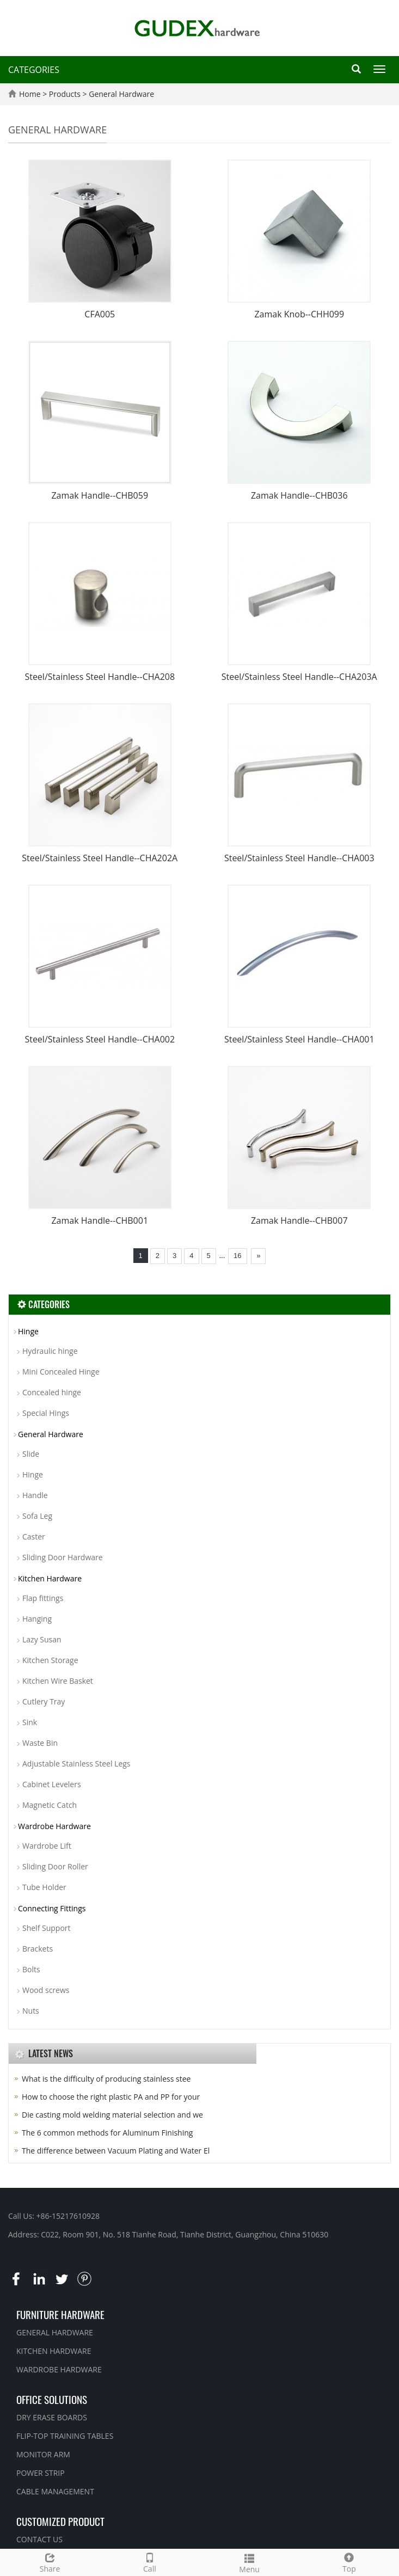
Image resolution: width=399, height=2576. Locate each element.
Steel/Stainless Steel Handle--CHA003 (299, 858)
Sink (29, 1722)
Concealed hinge (51, 1392)
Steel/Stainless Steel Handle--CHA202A (99, 858)
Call (149, 2561)
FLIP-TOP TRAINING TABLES (64, 2436)
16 (237, 1256)
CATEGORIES (33, 70)
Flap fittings (42, 1598)
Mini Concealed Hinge (61, 1371)
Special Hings (45, 1413)
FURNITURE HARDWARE (60, 2314)
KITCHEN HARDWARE (53, 2351)
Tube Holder (44, 1887)
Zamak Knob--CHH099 (299, 314)
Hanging (37, 1619)
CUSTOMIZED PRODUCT (60, 2521)
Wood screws (45, 1990)
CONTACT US (39, 2539)
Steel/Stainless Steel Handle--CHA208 (99, 677)
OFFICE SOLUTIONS (51, 2399)
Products (66, 94)
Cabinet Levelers (51, 1784)
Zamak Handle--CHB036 (299, 495)
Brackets (37, 1948)
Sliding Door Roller (55, 1866)
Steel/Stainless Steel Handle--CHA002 (99, 1039)
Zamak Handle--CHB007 (299, 1220)
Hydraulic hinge (50, 1351)
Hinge (28, 1331)
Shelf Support (46, 1928)
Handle (35, 1495)
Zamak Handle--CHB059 (99, 495)
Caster (33, 1536)
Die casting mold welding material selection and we (112, 2114)
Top (349, 2561)
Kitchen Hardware (50, 1578)
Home (30, 94)
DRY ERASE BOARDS (51, 2417)
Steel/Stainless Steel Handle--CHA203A (299, 677)
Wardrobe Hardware (54, 1826)
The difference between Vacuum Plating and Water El (116, 2150)
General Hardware (120, 94)
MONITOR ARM (43, 2454)
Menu (249, 2562)
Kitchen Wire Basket (57, 1681)
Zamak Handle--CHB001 (99, 1220)
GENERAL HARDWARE (54, 2332)
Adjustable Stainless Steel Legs (76, 1763)
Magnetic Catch (49, 1805)
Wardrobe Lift (46, 1846)
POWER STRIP (40, 2473)
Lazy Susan (42, 1639)
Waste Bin (40, 1743)
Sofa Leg (37, 1516)
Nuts (30, 2010)
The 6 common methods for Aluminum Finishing (107, 2132)
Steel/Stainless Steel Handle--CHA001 (299, 1039)
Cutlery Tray (43, 1701)
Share (50, 2561)
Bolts (31, 1969)
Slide (30, 1454)
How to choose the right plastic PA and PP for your (111, 2097)
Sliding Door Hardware (62, 1557)
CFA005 (99, 314)
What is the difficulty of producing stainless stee (106, 2079)
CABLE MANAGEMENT (55, 2491)
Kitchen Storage (50, 1660)
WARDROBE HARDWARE (59, 2369)
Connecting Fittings (51, 1908)
